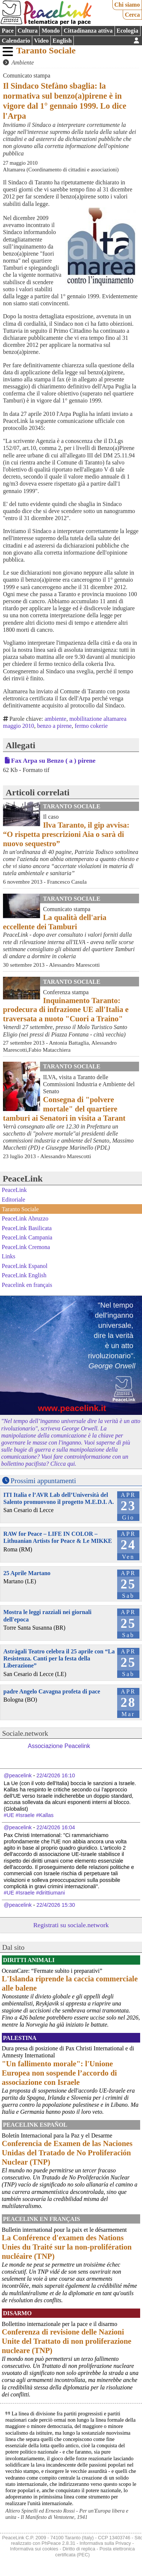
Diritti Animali (29, 1960)
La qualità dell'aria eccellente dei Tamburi (54, 922)
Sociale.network (25, 1733)
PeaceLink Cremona (26, 1247)
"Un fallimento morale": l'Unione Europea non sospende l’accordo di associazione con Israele (59, 2072)
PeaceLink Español (35, 2125)
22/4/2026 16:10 (55, 1775)
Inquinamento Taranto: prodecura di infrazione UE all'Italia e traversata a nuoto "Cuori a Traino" (66, 1009)
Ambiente (22, 62)
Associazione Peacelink (59, 1746)
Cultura (27, 30)
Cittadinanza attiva (88, 30)
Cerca (132, 15)
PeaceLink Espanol (24, 1266)
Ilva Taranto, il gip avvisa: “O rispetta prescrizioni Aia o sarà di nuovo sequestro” (66, 834)
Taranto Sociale (46, 50)
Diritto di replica (79, 2549)
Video (41, 40)
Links (8, 1256)
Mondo (51, 30)
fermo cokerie (91, 726)
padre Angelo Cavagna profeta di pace (51, 1691)
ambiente (55, 719)
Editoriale (13, 1199)
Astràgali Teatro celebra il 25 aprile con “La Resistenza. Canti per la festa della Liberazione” (59, 1658)
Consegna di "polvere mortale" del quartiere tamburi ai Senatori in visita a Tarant (64, 1108)
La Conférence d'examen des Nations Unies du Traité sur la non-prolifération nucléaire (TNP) (67, 2246)
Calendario (16, 40)
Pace (8, 30)
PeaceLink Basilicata (27, 1228)
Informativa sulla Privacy (105, 2543)
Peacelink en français (27, 1285)
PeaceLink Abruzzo (25, 1218)
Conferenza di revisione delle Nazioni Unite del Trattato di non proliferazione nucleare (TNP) (67, 2341)
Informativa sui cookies (34, 2549)
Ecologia (127, 30)
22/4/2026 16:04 (55, 1827)
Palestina (19, 2038)
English (62, 40)
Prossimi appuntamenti (43, 1481)
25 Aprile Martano (26, 1573)
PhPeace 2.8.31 (58, 2543)
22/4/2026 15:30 (55, 1905)
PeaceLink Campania (27, 1237)
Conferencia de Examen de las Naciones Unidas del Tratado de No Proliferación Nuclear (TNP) (67, 2152)
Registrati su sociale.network (71, 1925)
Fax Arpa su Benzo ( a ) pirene (53, 760)
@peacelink (18, 1775)
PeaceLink (23, 1178)
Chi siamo (127, 4)
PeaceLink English (24, 1275)
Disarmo (17, 2313)
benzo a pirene (54, 726)
